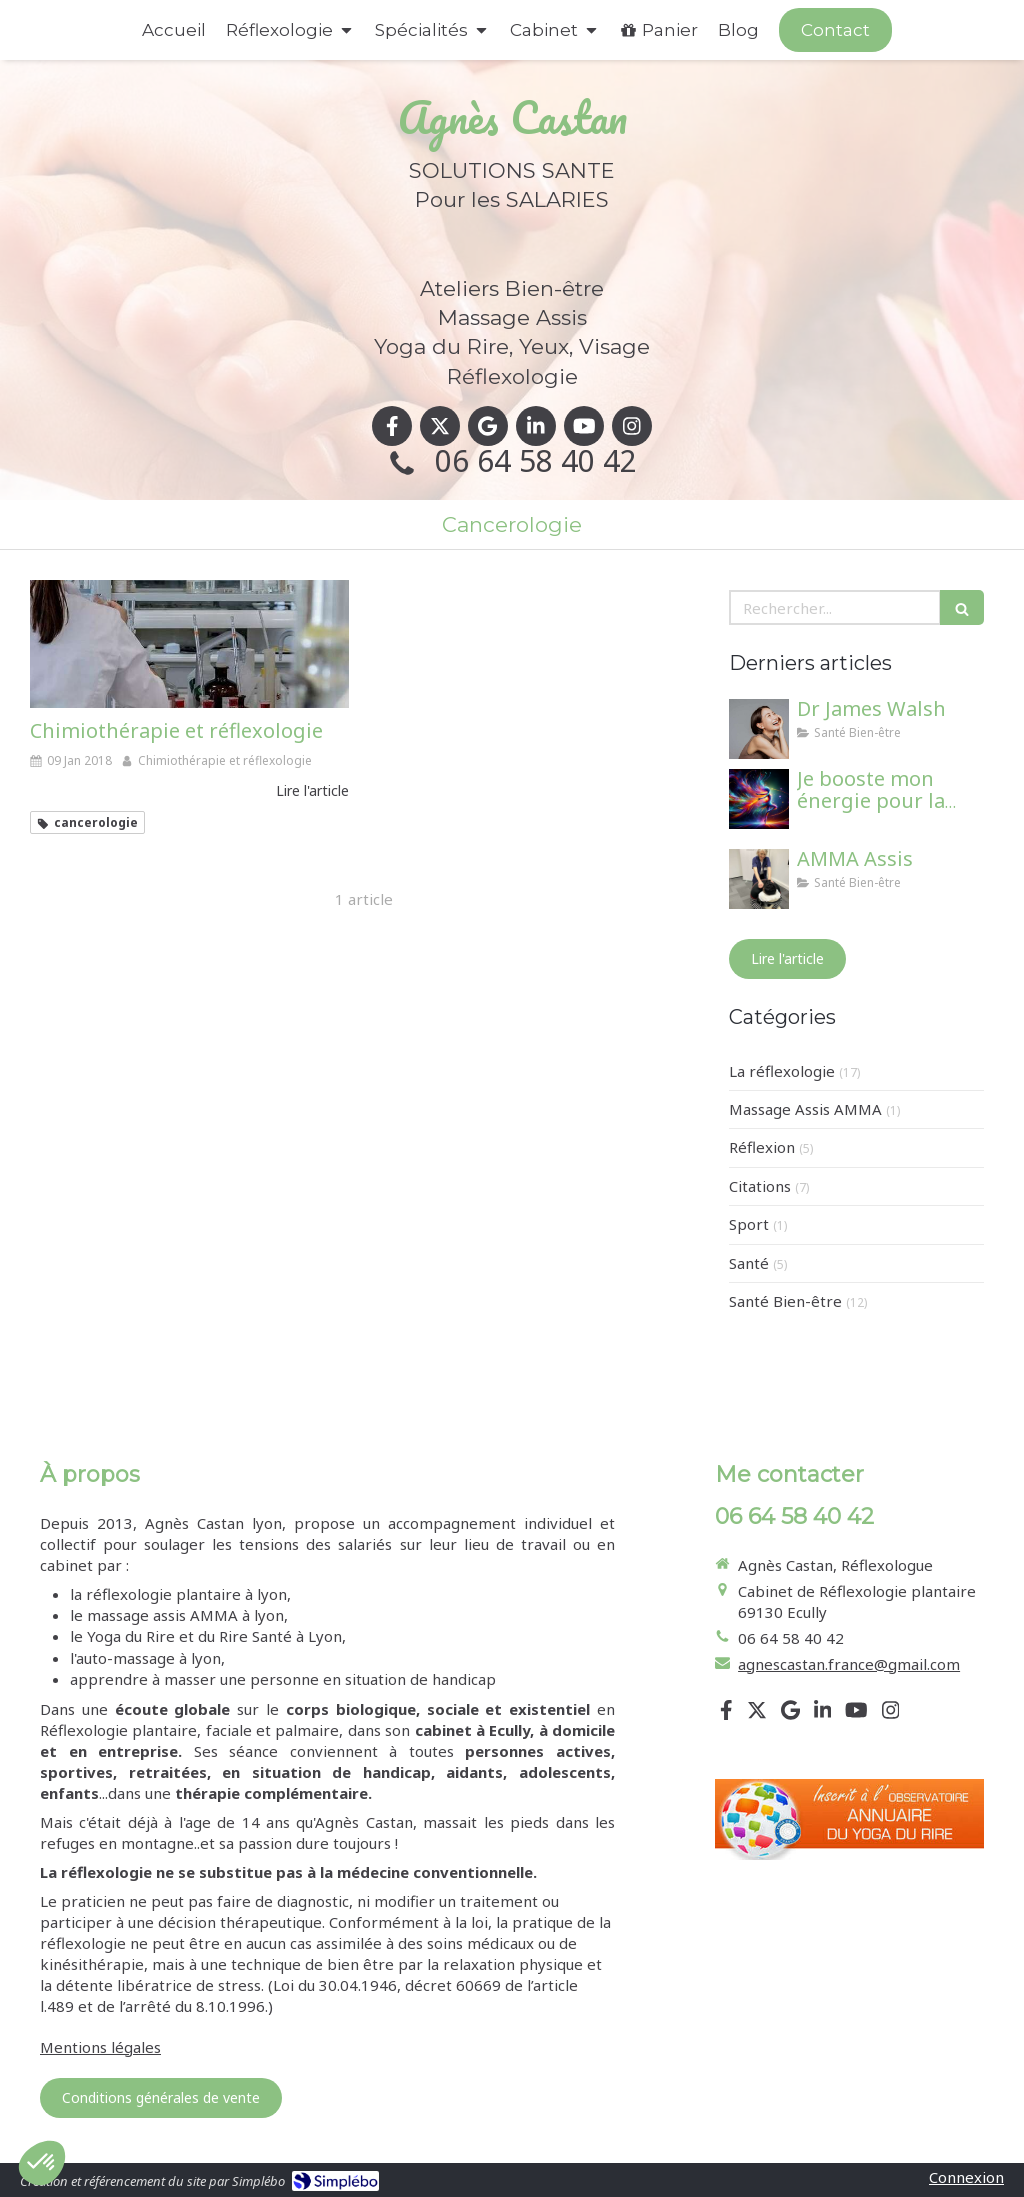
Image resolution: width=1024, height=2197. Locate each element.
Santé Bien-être (785, 1301)
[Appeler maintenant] (835, 30)
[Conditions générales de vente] (161, 2098)
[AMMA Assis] (759, 879)
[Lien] (849, 1819)
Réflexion (762, 1147)
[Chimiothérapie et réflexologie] (189, 644)
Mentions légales (100, 2047)
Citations (760, 1186)
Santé (749, 1263)
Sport (749, 1224)
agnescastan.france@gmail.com (849, 1664)
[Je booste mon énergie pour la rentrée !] (759, 799)
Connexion (966, 2177)
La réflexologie (782, 1071)
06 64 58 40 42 (536, 460)
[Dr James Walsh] (759, 729)
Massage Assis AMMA (805, 1109)
